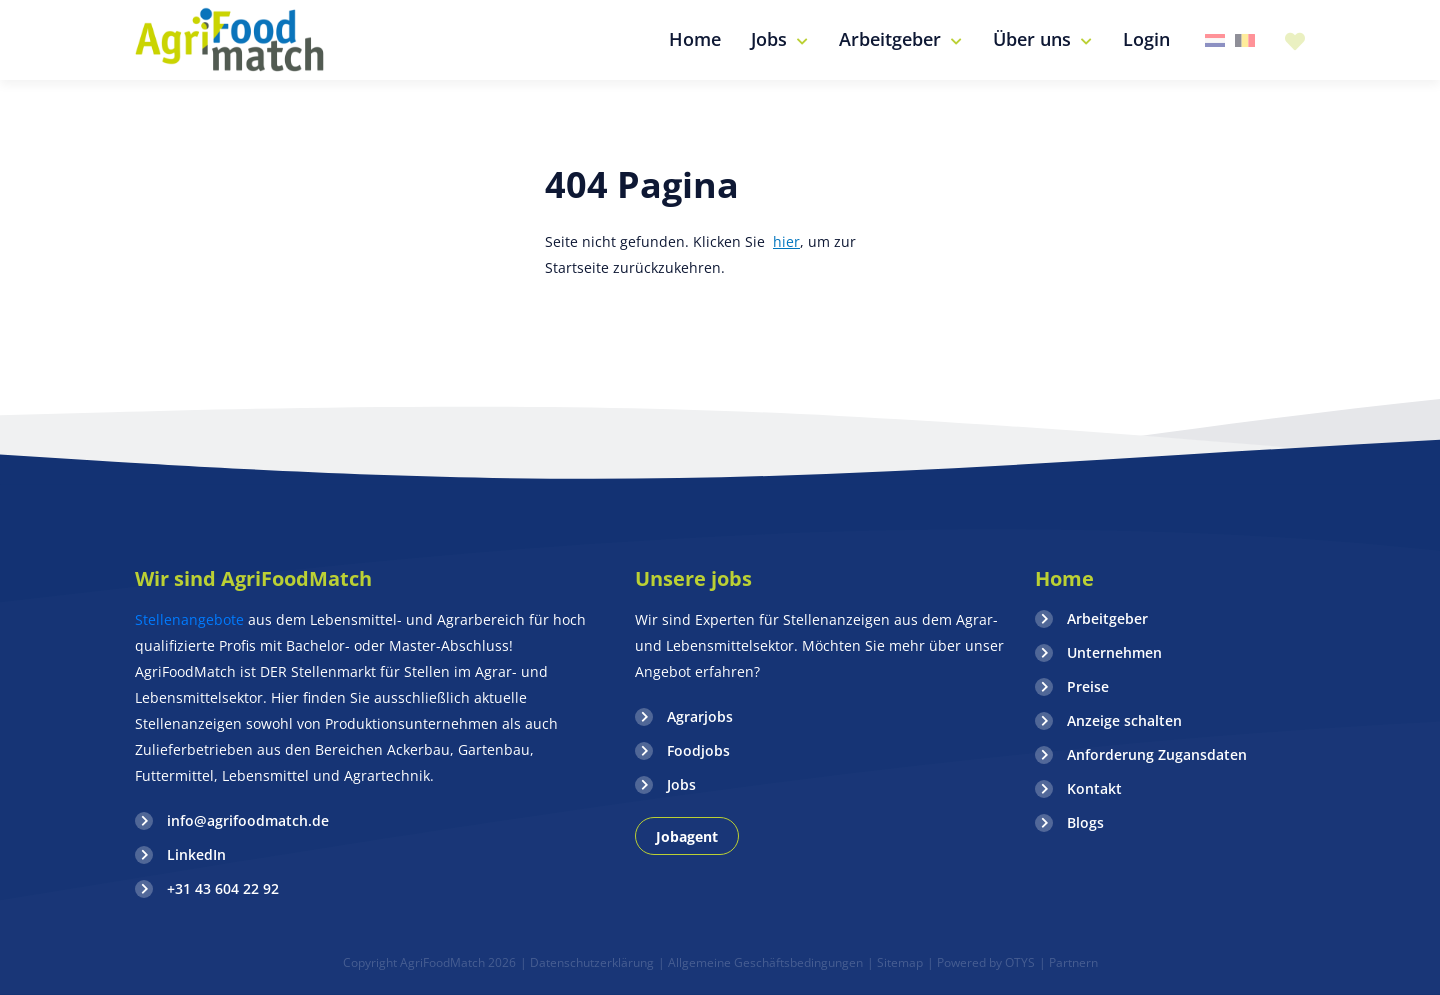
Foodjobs (698, 750)
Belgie (1245, 40)
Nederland (1215, 40)
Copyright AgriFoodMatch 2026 (429, 962)
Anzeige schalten (1124, 720)
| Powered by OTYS (981, 962)
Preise (1088, 686)
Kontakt (1094, 788)
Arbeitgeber (1107, 618)
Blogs (1085, 822)
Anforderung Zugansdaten (1157, 754)
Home (1064, 578)
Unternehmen (1114, 652)
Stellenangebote (191, 619)
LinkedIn (196, 854)
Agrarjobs (700, 716)
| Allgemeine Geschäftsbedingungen (760, 962)
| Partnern (1068, 962)
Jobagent (687, 836)
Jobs (681, 784)
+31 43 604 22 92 (223, 888)
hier (786, 241)
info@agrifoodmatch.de (248, 820)
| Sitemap (895, 962)
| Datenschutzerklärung (587, 962)
